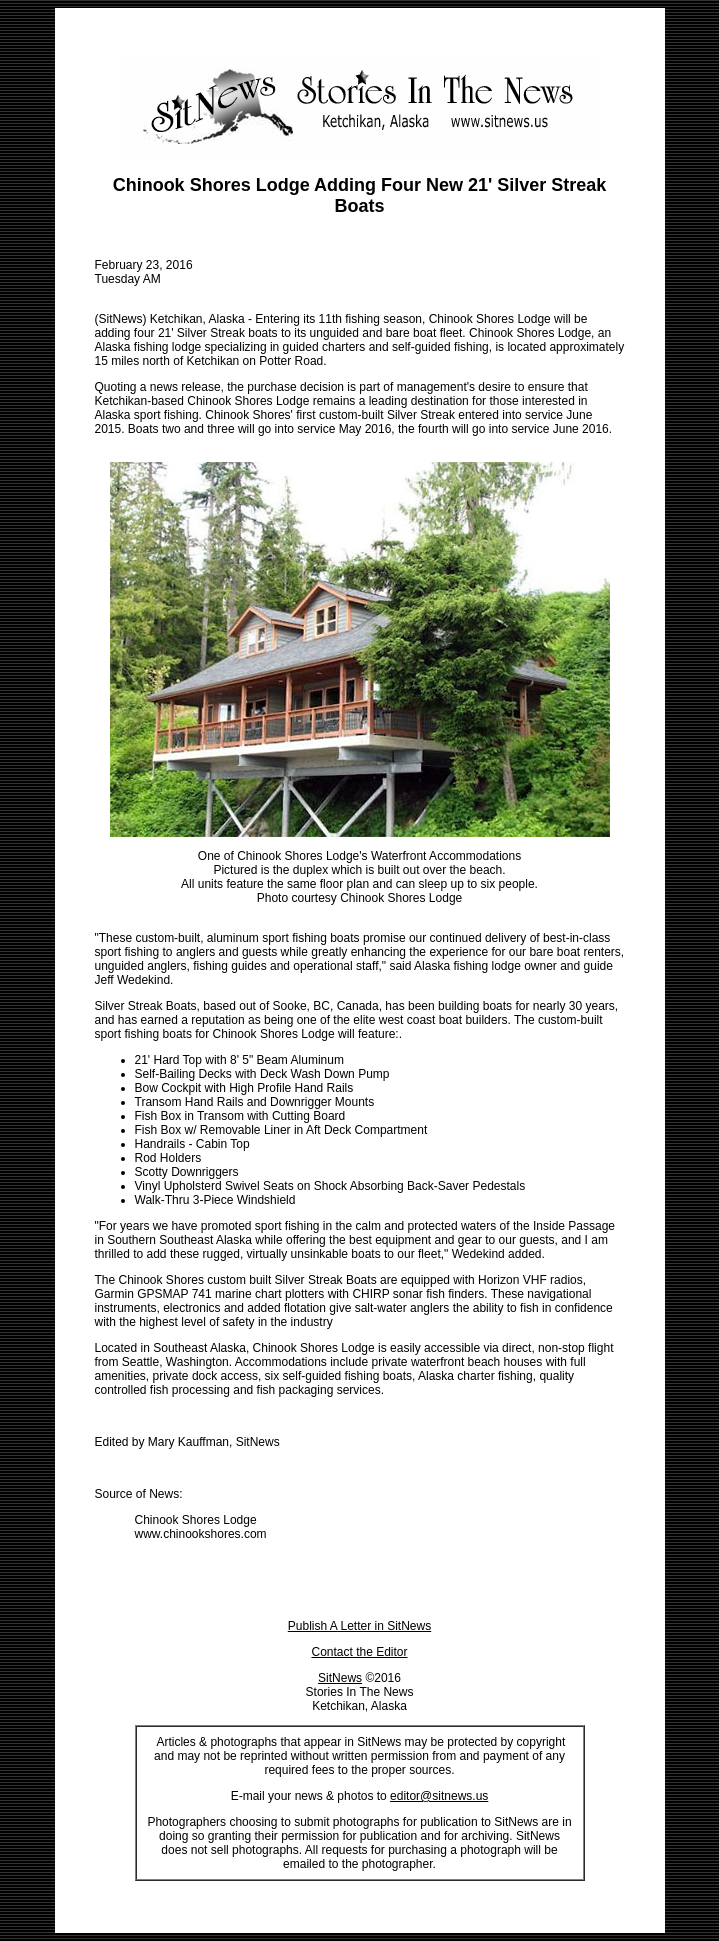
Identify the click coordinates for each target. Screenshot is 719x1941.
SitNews (340, 1678)
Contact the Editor (359, 1652)
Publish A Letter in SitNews (359, 1626)
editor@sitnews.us (439, 1796)
